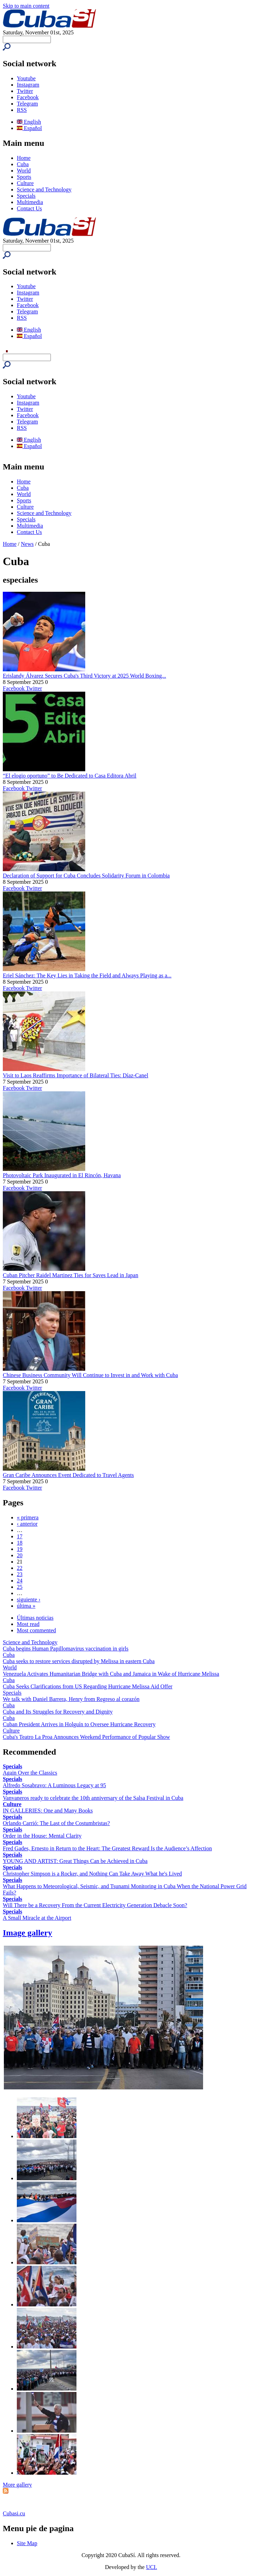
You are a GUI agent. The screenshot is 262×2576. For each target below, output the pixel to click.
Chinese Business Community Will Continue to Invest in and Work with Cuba (90, 1375)
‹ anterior (27, 1524)
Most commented (36, 1630)
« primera (28, 1517)
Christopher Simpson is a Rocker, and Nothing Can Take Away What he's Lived (92, 1874)
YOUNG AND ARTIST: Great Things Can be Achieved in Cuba (75, 1861)
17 (19, 1536)
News (27, 544)
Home (24, 158)
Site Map (27, 2543)
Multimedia (30, 202)
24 (19, 1581)
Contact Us (29, 208)
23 (19, 1574)
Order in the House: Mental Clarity (42, 1836)
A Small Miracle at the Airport (37, 1918)
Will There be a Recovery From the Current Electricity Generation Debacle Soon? (95, 1905)
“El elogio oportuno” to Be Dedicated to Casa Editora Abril (69, 776)
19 (19, 1549)
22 (19, 1568)
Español (29, 128)
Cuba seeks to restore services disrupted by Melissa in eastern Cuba (79, 1661)
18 (19, 1543)
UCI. (151, 2567)
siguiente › (28, 1599)
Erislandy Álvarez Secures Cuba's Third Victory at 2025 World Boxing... (84, 676)
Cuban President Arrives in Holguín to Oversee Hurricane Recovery (79, 1724)
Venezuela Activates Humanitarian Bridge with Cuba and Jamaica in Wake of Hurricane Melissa (111, 1674)
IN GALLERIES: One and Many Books (48, 1811)
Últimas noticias (35, 1618)
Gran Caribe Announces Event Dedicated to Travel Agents (68, 1475)
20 (19, 1555)
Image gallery (27, 1932)
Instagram (28, 85)
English (29, 122)
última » (26, 1606)
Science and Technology (44, 189)
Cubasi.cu (14, 2513)
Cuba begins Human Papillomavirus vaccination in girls (65, 1649)
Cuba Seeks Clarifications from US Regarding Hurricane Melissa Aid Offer (88, 1686)
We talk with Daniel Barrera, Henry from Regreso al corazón (71, 1699)
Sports (24, 177)
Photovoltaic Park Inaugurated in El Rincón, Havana (62, 1175)
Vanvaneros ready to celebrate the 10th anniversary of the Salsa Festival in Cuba (93, 1798)
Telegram (27, 104)
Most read (28, 1624)
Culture (25, 183)
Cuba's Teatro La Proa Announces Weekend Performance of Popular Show (86, 1737)
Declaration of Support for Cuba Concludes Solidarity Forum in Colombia (86, 876)
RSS (22, 110)
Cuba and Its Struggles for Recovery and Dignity (58, 1712)
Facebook (28, 97)
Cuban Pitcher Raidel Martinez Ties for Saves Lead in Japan (70, 1275)
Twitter (25, 91)
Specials (26, 196)
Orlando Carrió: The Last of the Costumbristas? (56, 1823)
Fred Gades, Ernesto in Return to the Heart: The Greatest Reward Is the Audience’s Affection (107, 1848)
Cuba (23, 164)
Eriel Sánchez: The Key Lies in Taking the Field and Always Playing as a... (87, 975)
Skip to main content (26, 6)
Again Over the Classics (30, 1773)
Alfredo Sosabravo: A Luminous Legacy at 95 (54, 1785)
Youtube (26, 78)
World (24, 171)
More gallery (17, 2485)
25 (19, 1587)
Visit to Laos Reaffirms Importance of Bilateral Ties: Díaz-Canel (75, 1075)
